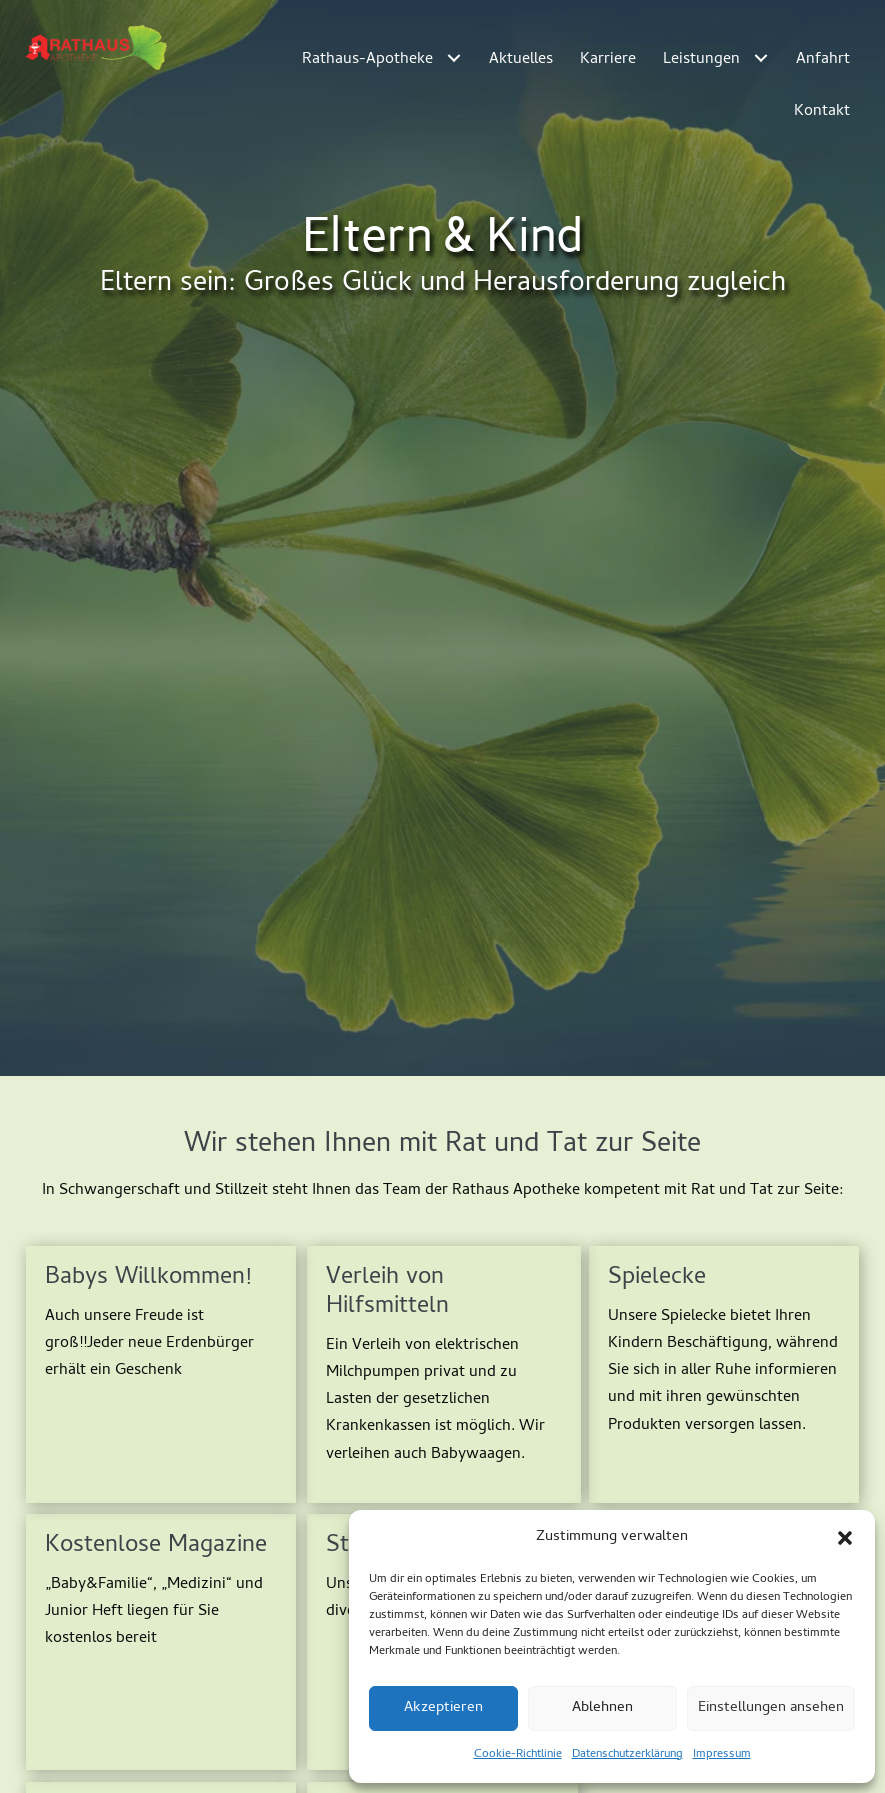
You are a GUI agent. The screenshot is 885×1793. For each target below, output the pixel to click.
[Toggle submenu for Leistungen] (761, 57)
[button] (845, 1538)
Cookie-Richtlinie (518, 1755)
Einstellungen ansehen (771, 1708)
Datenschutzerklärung (627, 1755)
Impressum (722, 1755)
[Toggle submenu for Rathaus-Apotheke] (454, 57)
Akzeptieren (443, 1708)
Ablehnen (602, 1708)
